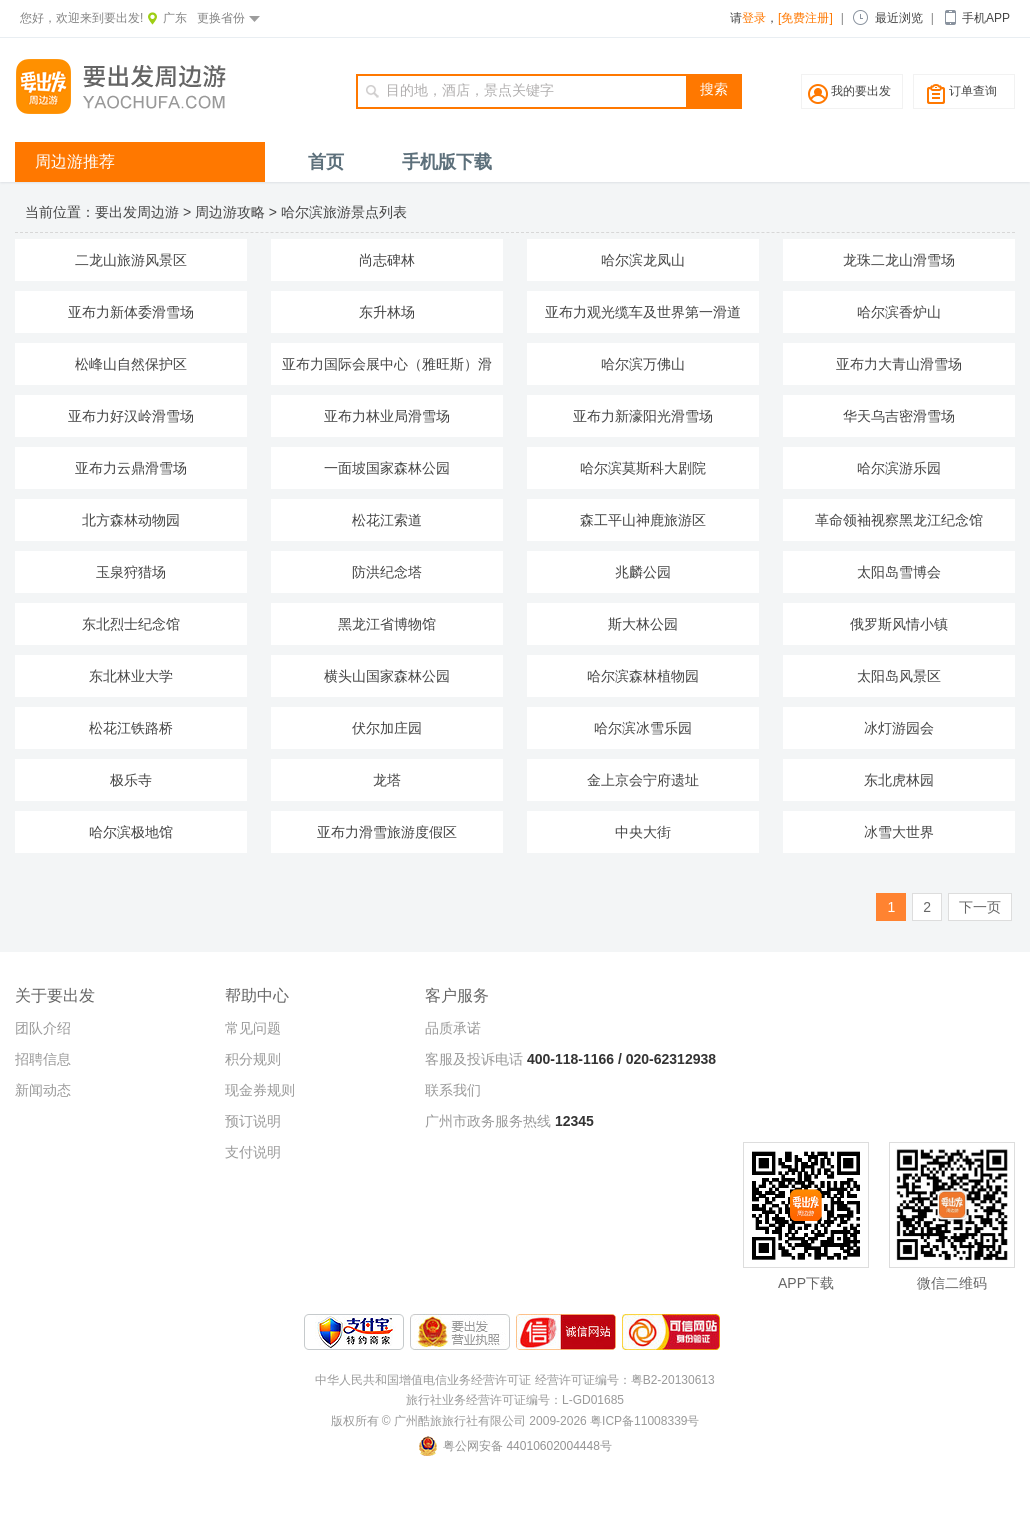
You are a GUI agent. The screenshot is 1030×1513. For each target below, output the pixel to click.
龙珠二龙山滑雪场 (899, 260)
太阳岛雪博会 (899, 572)
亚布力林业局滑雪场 (387, 416)
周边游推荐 (75, 161)
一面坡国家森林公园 (387, 468)
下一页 (980, 907)
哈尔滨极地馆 (131, 832)
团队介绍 (43, 1028)
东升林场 (387, 312)
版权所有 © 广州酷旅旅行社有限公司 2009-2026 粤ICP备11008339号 (515, 1421)
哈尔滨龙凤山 (643, 260)
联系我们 (453, 1090)
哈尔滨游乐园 (899, 468)
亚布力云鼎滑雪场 (131, 468)
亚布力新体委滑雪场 (131, 312)
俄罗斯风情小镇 (899, 624)
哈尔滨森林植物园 (643, 676)
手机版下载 (447, 162)
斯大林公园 (643, 624)
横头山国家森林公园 (387, 676)
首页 (326, 162)
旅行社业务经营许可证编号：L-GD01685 (515, 1400)
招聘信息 (43, 1059)
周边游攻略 (230, 212)
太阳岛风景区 (899, 676)
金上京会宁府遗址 (643, 780)
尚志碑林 (387, 260)
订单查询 (973, 91)
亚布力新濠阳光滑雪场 (643, 416)
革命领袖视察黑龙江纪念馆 (899, 520)
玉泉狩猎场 (131, 572)
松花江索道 (387, 520)
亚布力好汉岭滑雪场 (131, 416)
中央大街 (643, 832)
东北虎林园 (899, 780)
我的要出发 (861, 91)
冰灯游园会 (899, 728)
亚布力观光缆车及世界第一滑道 (643, 312)
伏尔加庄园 (387, 728)
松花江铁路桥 (131, 728)
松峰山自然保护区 (131, 364)
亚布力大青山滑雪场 (899, 364)
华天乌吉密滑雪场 (899, 416)
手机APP (986, 18)
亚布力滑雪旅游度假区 (387, 832)
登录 (754, 18)
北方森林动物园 (131, 520)
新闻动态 (43, 1090)
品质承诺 (453, 1028)
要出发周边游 (137, 212)
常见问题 (253, 1028)
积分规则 (253, 1059)
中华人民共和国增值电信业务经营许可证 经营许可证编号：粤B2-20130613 (514, 1380)
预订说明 (253, 1121)
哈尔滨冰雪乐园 (643, 728)
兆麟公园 (643, 572)
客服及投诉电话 (474, 1059)
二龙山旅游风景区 (131, 260)
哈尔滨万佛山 (643, 364)
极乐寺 (131, 780)
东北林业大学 (131, 676)
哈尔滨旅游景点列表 (344, 212)
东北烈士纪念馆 (131, 624)
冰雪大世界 (899, 832)
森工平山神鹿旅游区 (643, 520)
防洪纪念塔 (387, 572)
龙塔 (387, 780)
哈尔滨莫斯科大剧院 (643, 468)
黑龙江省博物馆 (387, 624)
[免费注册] (805, 18)
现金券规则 (260, 1090)
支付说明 (253, 1152)
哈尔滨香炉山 (899, 312)
